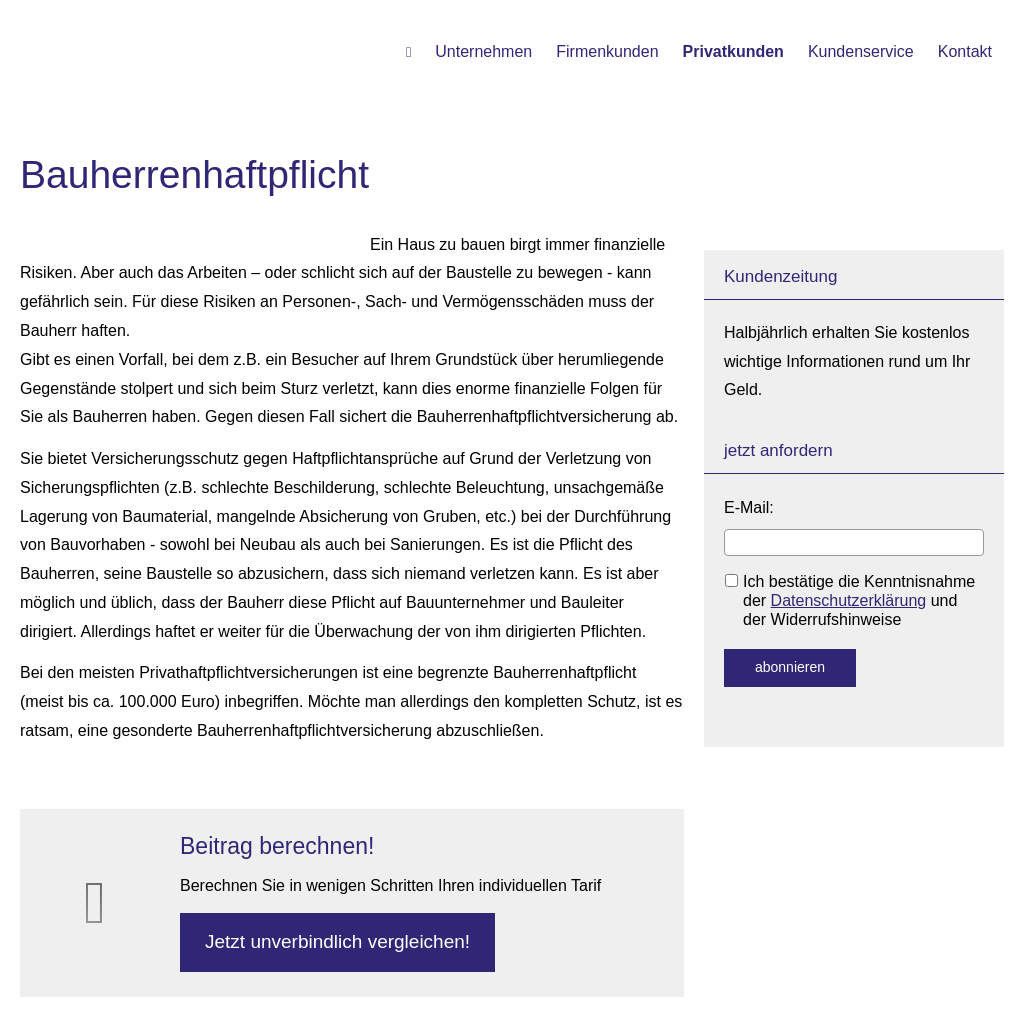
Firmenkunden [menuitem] (607, 51)
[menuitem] (408, 51)
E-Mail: (749, 507)
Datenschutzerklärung (849, 600)
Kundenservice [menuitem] (861, 51)
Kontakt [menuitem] (965, 51)
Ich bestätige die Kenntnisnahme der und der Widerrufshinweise (850, 600)
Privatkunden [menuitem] (733, 51)
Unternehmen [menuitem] (483, 51)
